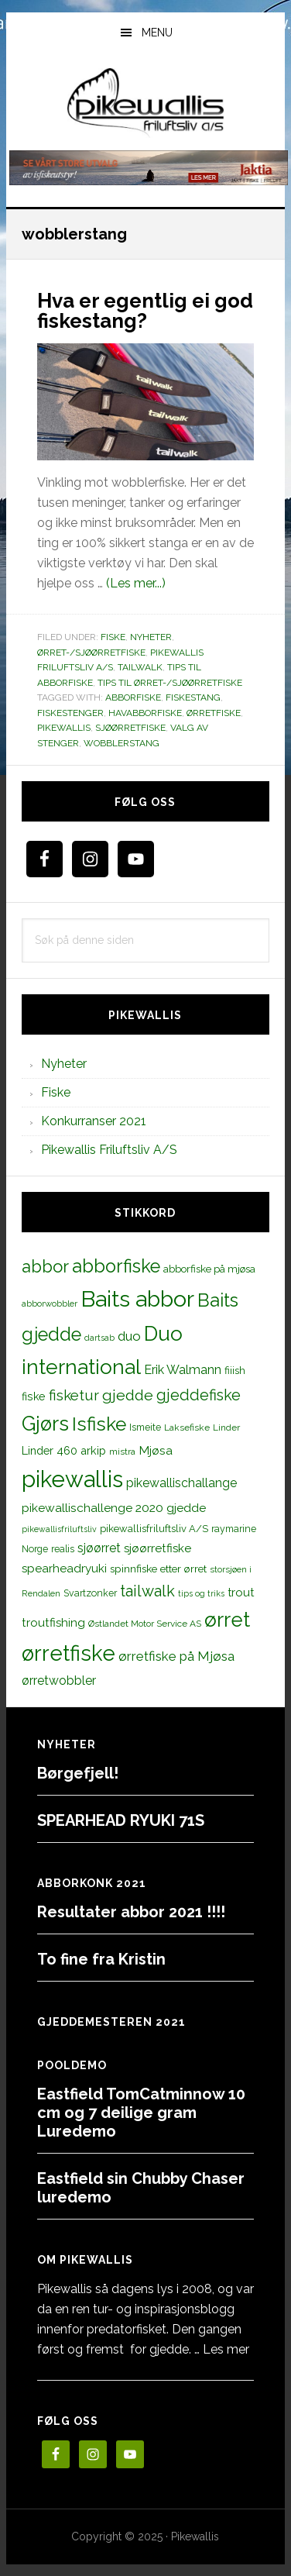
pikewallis (64, 727)
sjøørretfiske (130, 727)
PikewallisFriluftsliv (146, 103)
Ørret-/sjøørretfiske (91, 652)
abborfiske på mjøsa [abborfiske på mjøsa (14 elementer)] (209, 1268)
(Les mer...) (136, 583)
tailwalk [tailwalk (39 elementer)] (147, 1591)
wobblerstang (121, 743)
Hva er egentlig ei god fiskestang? (145, 310)
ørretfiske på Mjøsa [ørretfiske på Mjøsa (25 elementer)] (176, 1656)
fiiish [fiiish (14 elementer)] (234, 1370)
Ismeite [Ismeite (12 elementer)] (145, 1427)
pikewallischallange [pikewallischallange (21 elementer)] (181, 1483)
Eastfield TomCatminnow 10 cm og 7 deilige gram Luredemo (141, 2112)
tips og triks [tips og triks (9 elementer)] (201, 1593)
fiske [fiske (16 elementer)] (34, 1396)
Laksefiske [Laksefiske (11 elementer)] (187, 1427)
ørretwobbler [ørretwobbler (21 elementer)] (59, 1680)
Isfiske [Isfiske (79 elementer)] (99, 1424)
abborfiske (133, 697)
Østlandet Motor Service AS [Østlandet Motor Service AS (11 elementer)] (144, 1623)
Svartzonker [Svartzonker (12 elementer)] (90, 1593)
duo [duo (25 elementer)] (129, 1336)
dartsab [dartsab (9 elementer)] (99, 1337)
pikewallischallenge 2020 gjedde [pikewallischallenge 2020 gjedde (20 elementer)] (114, 1507)
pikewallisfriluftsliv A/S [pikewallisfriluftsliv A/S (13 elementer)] (154, 1528)
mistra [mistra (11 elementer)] (122, 1451)
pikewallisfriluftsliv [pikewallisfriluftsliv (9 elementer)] (59, 1529)
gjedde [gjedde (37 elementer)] (127, 1395)
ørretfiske (214, 713)
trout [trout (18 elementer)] (241, 1592)
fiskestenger (70, 713)
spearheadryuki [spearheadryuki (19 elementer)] (64, 1569)
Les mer (226, 2349)
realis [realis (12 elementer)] (62, 1549)
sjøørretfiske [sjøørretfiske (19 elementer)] (157, 1548)
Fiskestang (193, 697)
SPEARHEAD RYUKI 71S (120, 1820)
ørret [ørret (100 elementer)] (227, 1619)
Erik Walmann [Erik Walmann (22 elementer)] (182, 1369)
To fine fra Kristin (101, 1959)
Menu (157, 32)
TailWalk (140, 667)
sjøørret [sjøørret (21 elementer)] (99, 1548)
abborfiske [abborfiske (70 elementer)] (116, 1266)
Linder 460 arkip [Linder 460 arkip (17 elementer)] (64, 1450)
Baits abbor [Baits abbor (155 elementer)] (137, 1299)
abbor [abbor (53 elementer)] (45, 1266)
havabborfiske (145, 713)
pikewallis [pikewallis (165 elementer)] (72, 1479)
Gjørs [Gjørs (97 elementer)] (45, 1423)
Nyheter (151, 637)
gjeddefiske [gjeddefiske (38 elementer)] (198, 1395)
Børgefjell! (77, 1773)
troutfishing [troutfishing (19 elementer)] (53, 1623)
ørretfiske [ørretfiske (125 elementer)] (68, 1653)
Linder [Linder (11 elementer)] (226, 1427)
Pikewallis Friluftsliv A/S (109, 1149)
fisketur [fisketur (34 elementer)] (74, 1394)
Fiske (113, 637)
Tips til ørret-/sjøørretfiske (170, 682)
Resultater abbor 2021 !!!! (131, 1912)
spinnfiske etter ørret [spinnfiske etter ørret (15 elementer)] (158, 1568)
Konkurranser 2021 (93, 1121)
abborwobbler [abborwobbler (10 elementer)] (49, 1303)
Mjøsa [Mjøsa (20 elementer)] (156, 1450)
